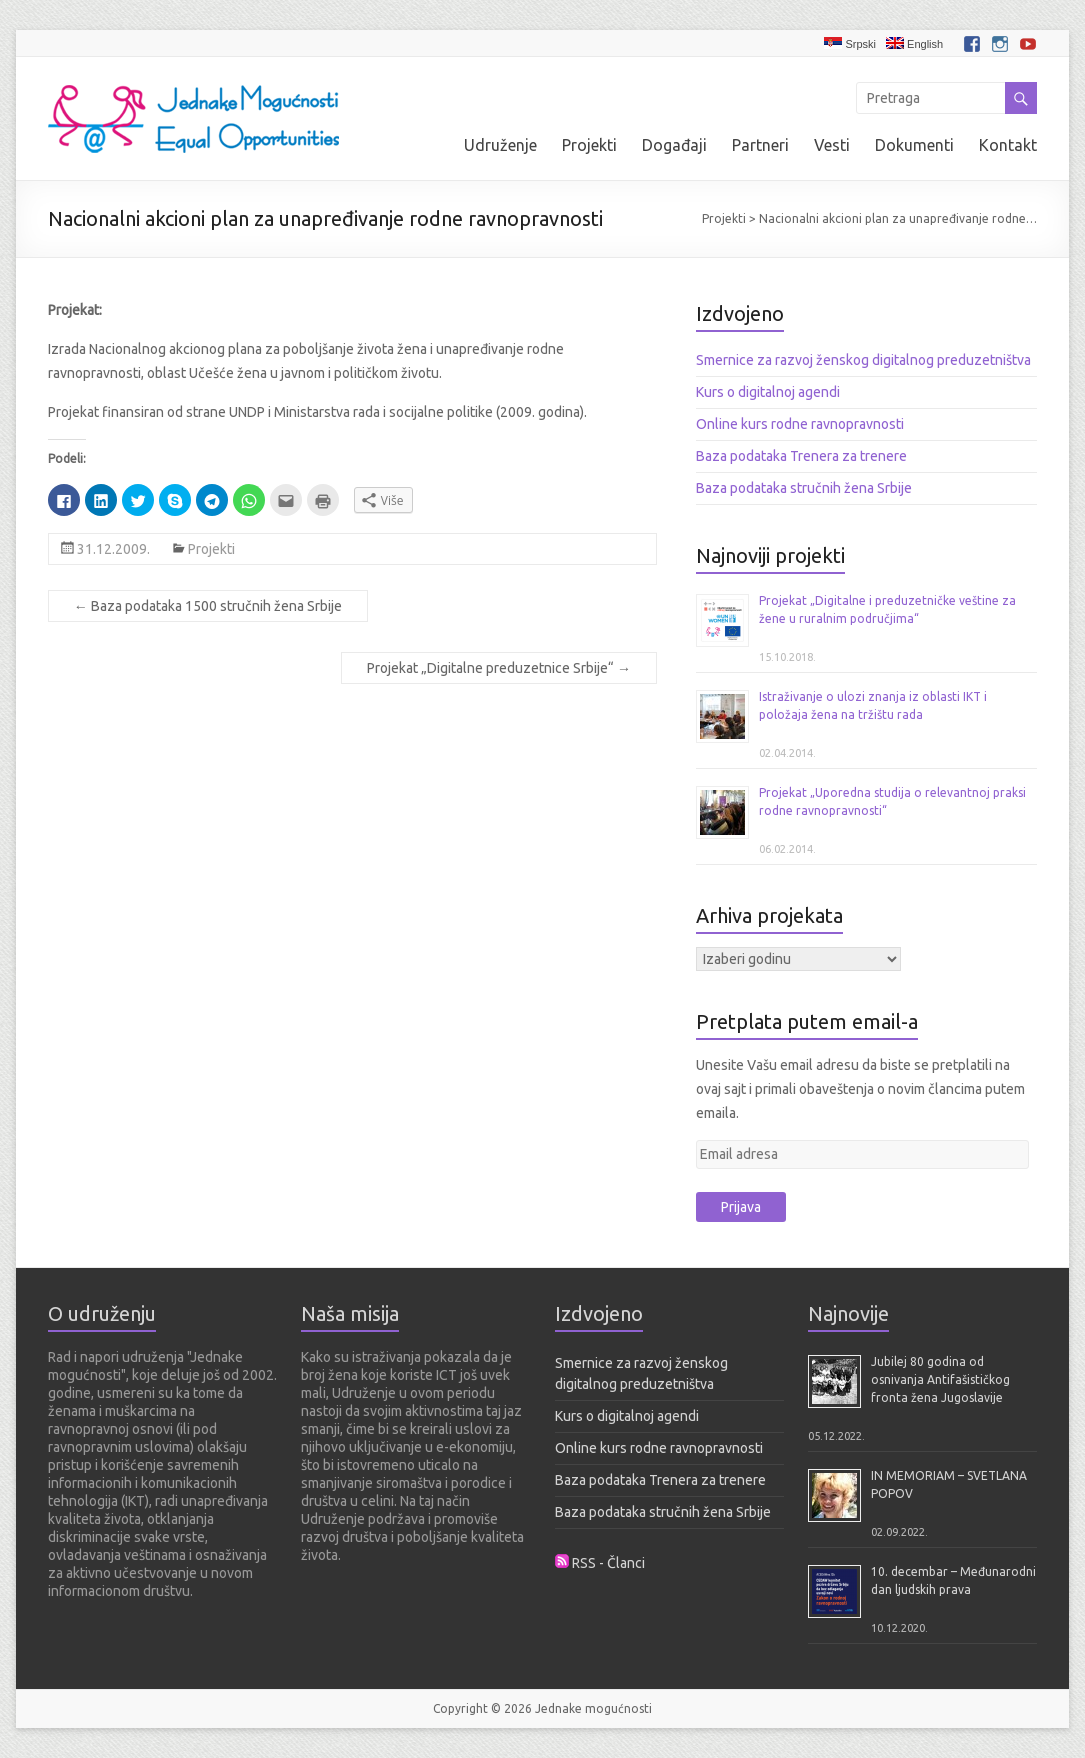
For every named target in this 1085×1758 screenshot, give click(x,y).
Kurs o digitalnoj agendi (768, 392)
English (914, 43)
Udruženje (500, 145)
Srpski (850, 43)
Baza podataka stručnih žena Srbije (804, 488)
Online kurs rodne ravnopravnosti (800, 424)
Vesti (832, 145)
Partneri (760, 145)
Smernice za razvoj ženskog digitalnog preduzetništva (863, 360)
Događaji (674, 145)
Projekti (589, 145)
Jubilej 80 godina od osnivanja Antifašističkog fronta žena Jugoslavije (940, 1379)
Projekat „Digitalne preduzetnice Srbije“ (499, 668)
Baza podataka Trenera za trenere (801, 456)
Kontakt (1008, 145)
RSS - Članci (608, 1563)
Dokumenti (914, 145)
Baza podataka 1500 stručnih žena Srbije (208, 606)
